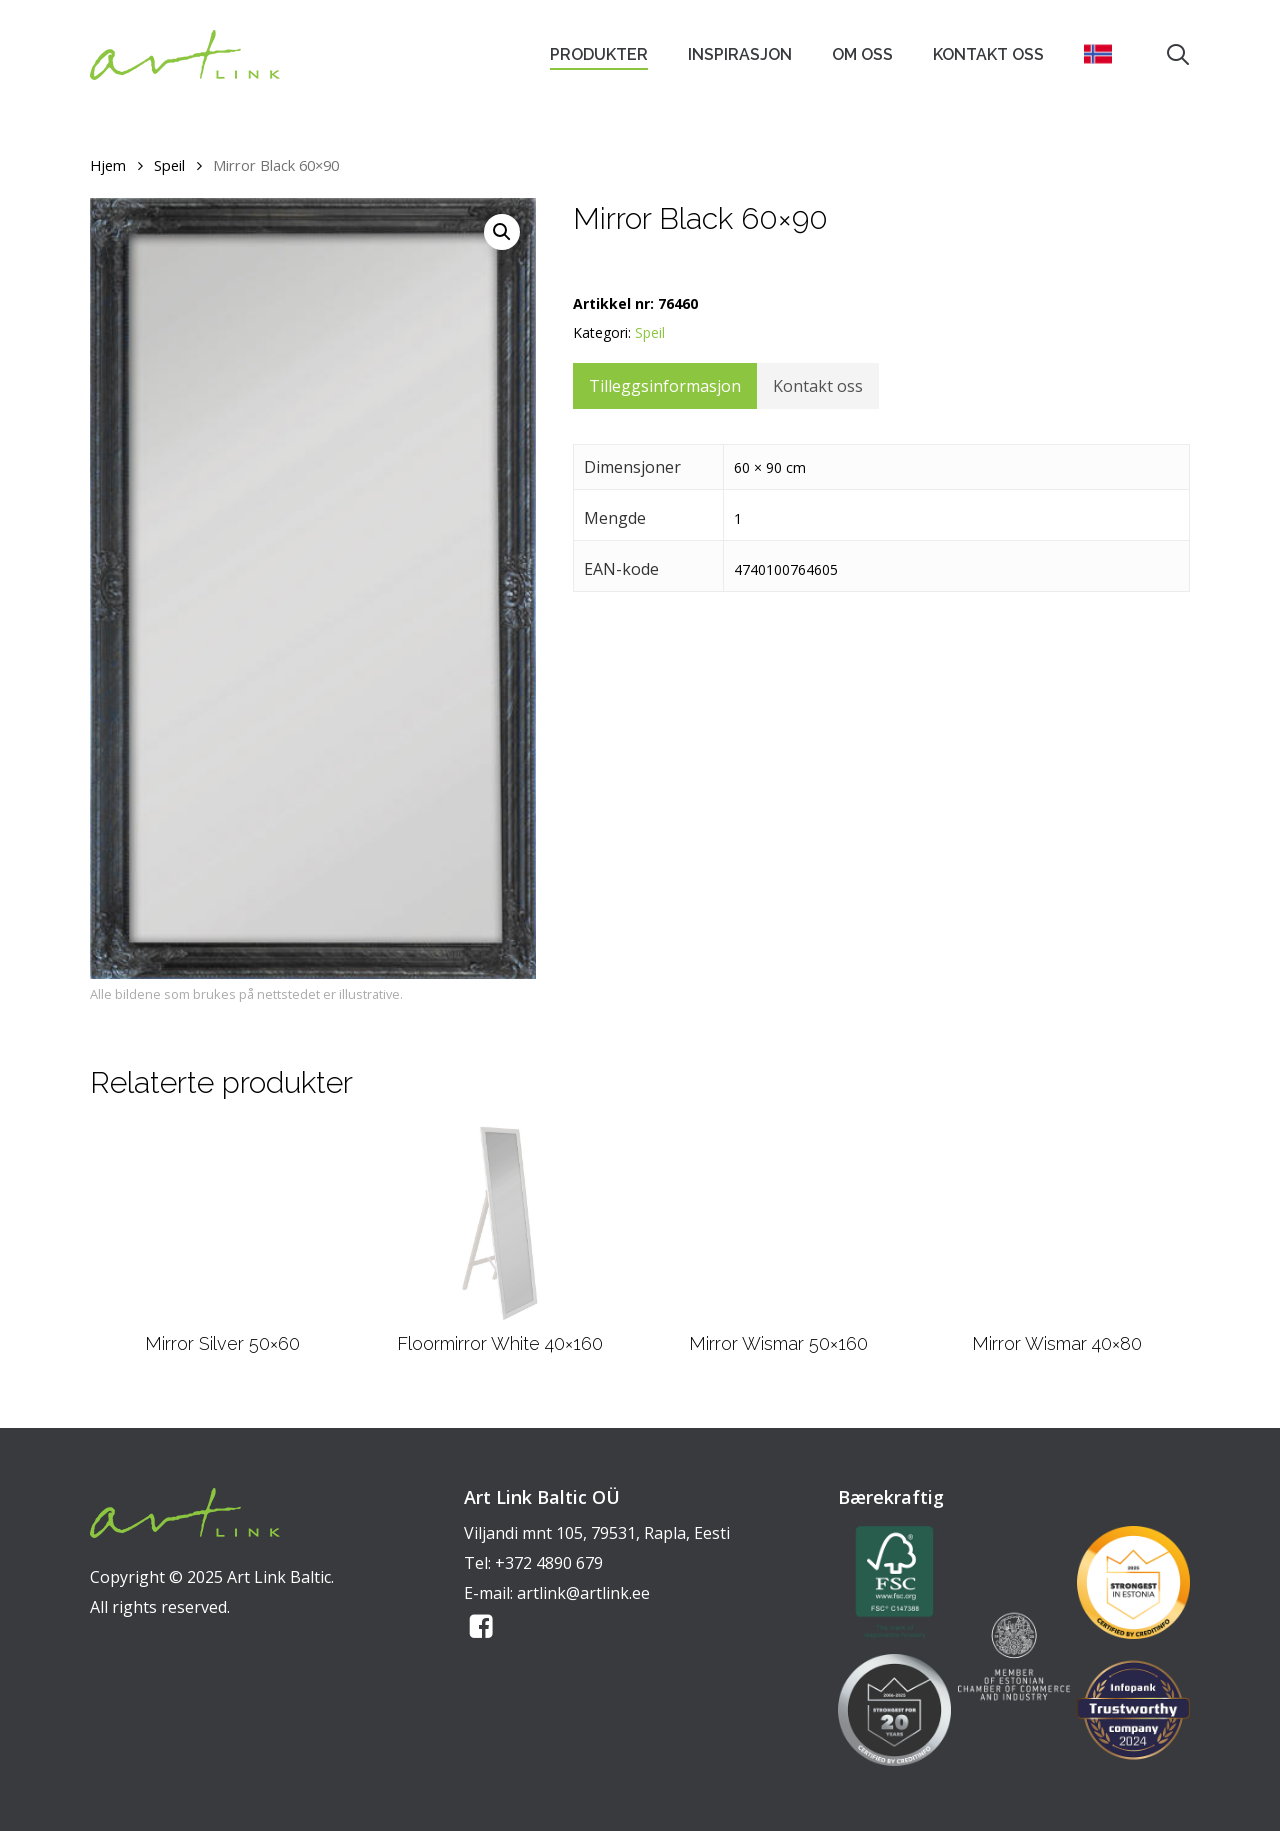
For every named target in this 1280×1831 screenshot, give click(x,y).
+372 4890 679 (549, 1563)
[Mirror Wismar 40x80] (1057, 1223)
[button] (502, 232)
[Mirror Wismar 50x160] (778, 1223)
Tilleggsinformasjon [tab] (665, 386)
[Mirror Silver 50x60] (222, 1223)
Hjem (108, 165)
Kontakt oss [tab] (818, 386)
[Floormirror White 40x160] (500, 1223)
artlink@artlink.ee (583, 1593)
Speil (169, 165)
